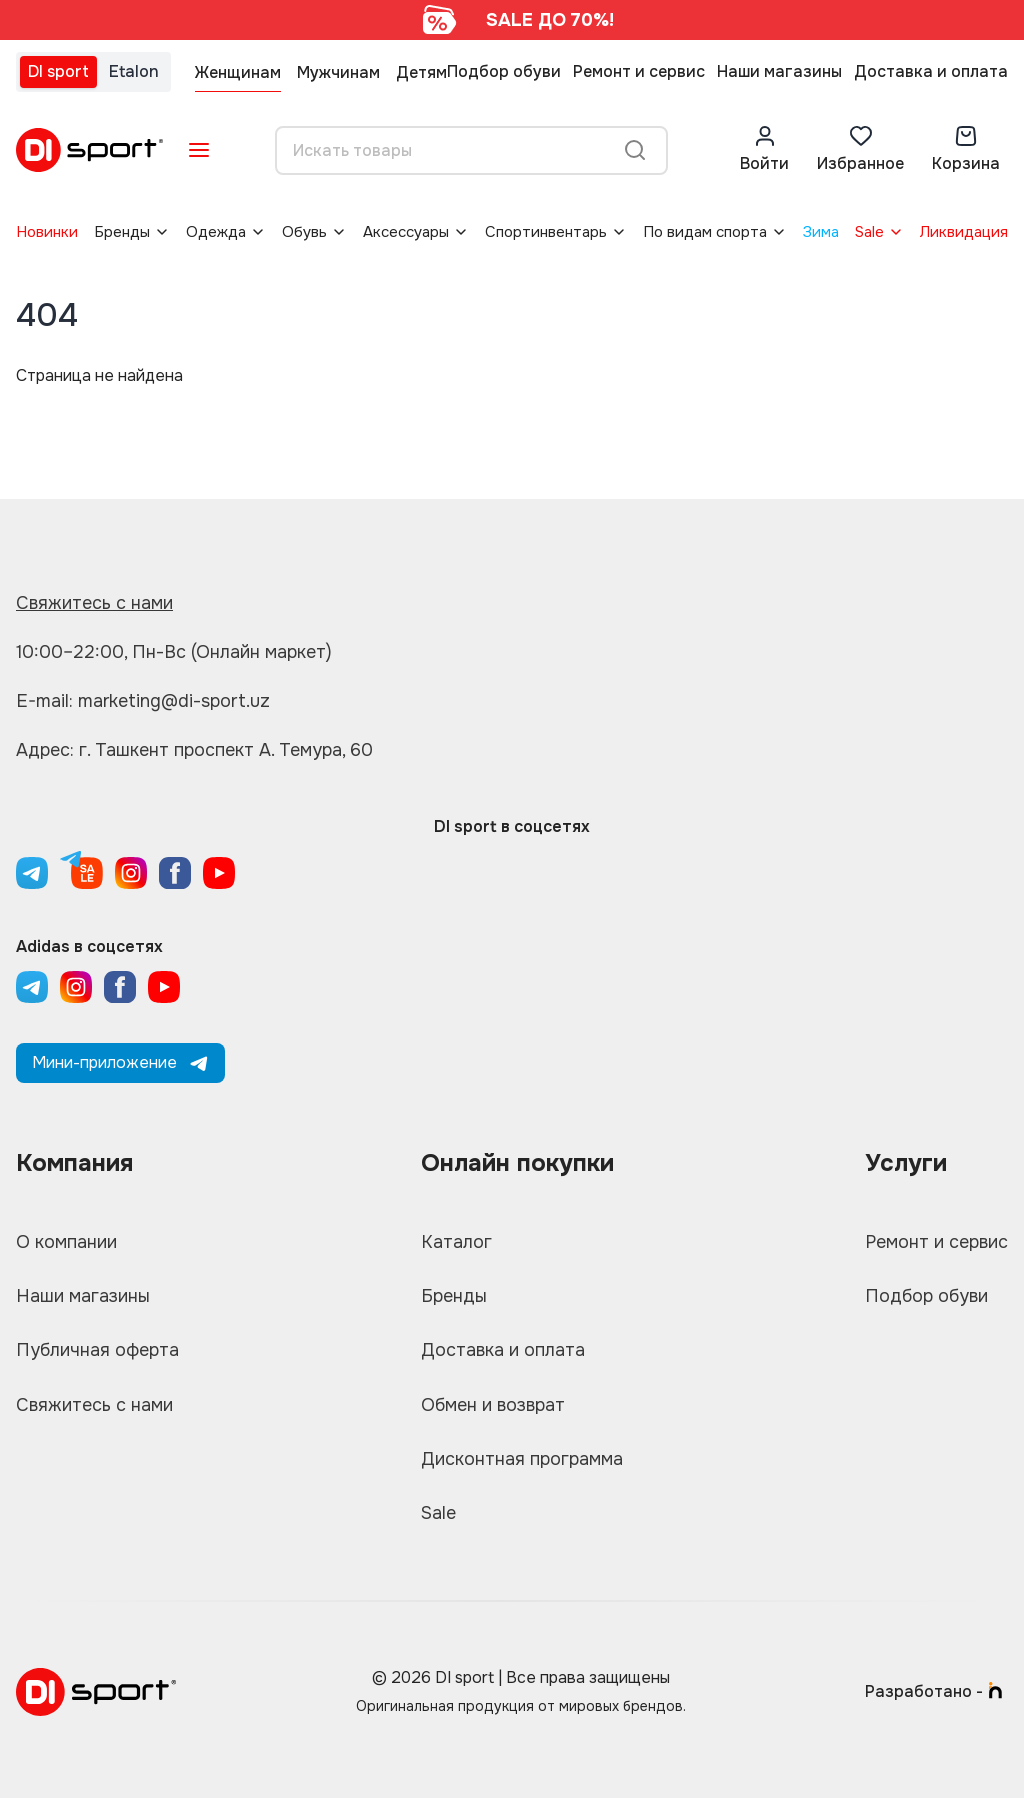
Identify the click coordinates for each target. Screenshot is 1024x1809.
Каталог (454, 1243)
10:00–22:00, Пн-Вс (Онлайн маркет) (175, 652)
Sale (869, 232)
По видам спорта (705, 232)
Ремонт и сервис (639, 71)
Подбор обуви (504, 71)
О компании (67, 1243)
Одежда (216, 232)
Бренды (122, 232)
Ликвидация (964, 232)
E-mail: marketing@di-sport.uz (145, 701)
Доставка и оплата (931, 71)
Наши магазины (779, 71)
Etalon (134, 71)
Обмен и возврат (492, 1411)
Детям (421, 72)
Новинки (47, 232)
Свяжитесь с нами (95, 603)
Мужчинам (338, 72)
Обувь (304, 232)
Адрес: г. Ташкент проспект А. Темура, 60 (196, 750)
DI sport (58, 71)
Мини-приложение (120, 1062)
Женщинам (238, 72)
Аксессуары (406, 232)
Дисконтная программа (521, 1467)
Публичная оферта (98, 1355)
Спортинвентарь (546, 232)
